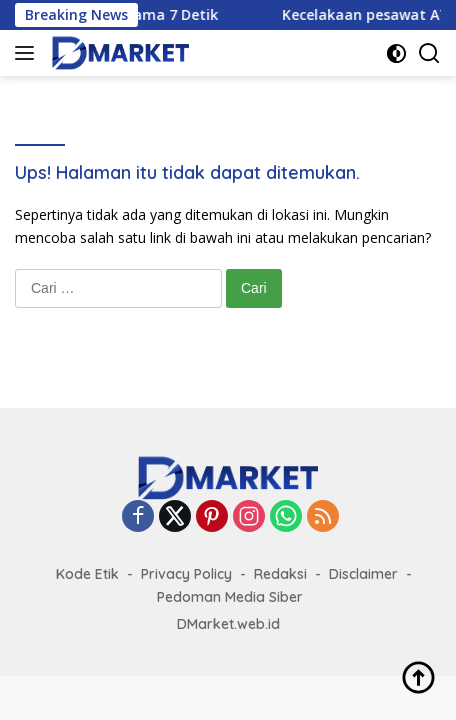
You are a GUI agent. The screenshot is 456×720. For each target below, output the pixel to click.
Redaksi (280, 574)
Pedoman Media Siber (230, 597)
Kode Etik (87, 574)
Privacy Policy (186, 574)
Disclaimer (363, 574)
